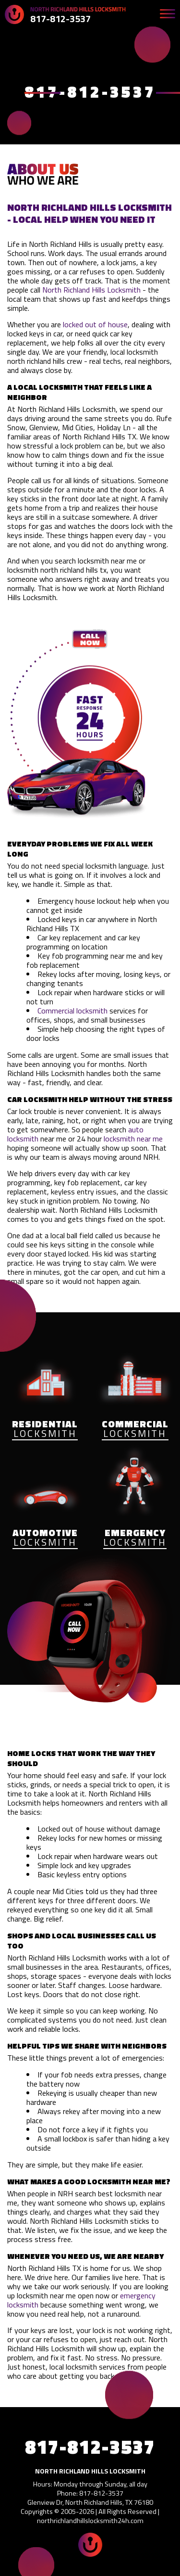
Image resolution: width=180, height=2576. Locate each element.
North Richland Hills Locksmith (91, 289)
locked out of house (95, 324)
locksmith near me (133, 1138)
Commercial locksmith (72, 1010)
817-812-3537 (60, 18)
